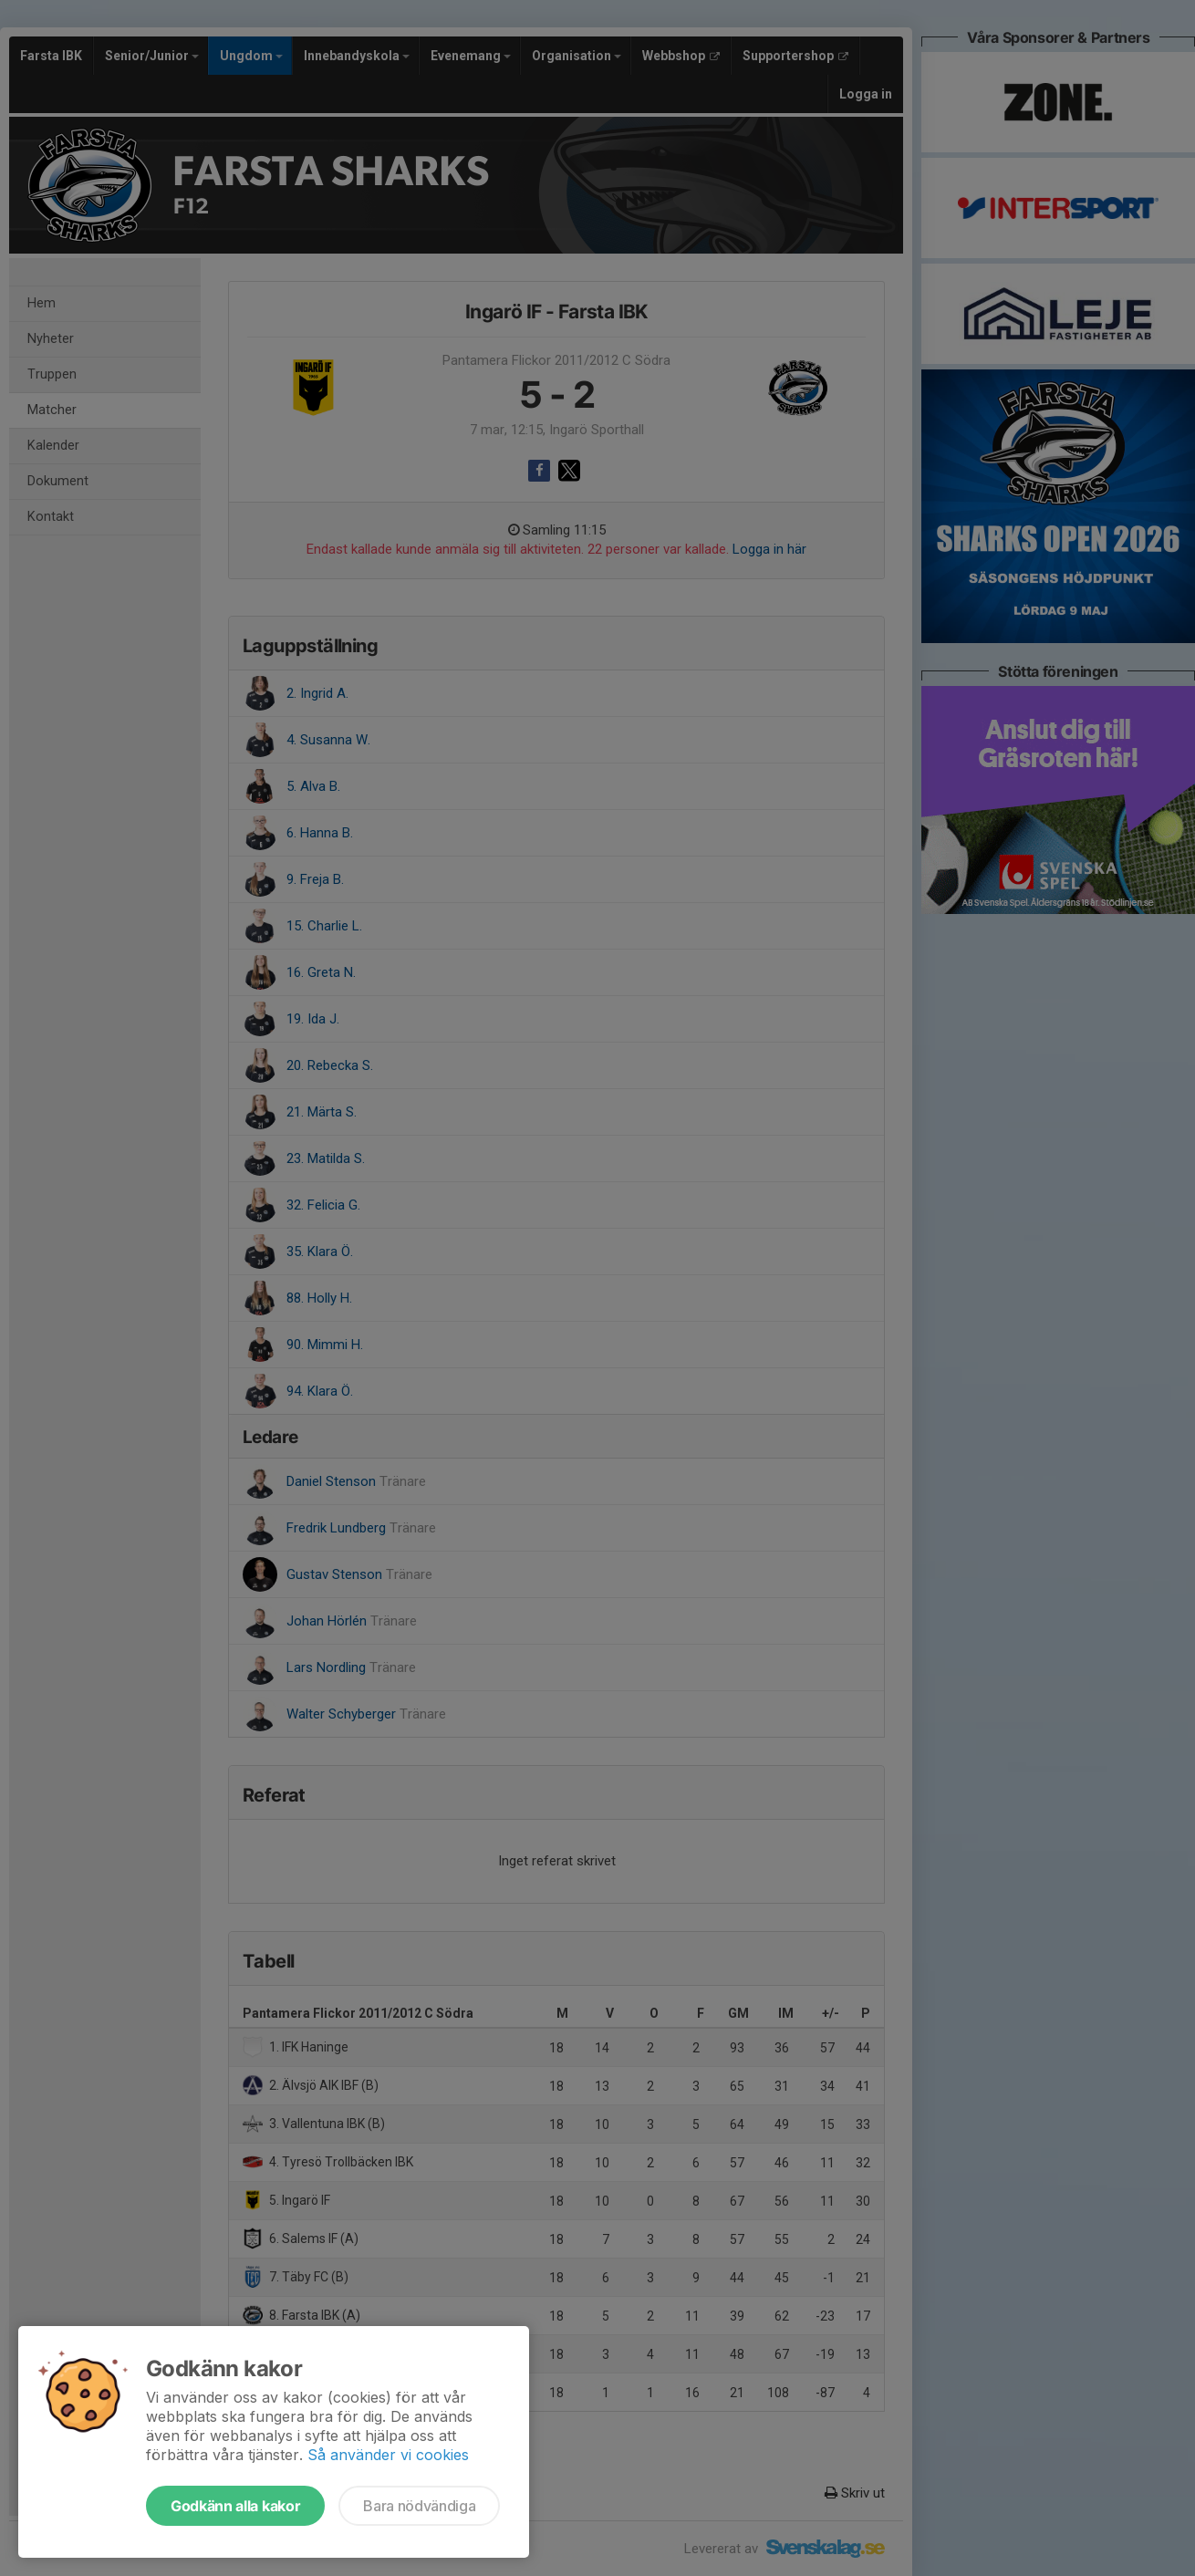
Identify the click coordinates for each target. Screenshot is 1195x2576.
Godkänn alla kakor (235, 2506)
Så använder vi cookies (388, 2455)
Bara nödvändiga (419, 2506)
